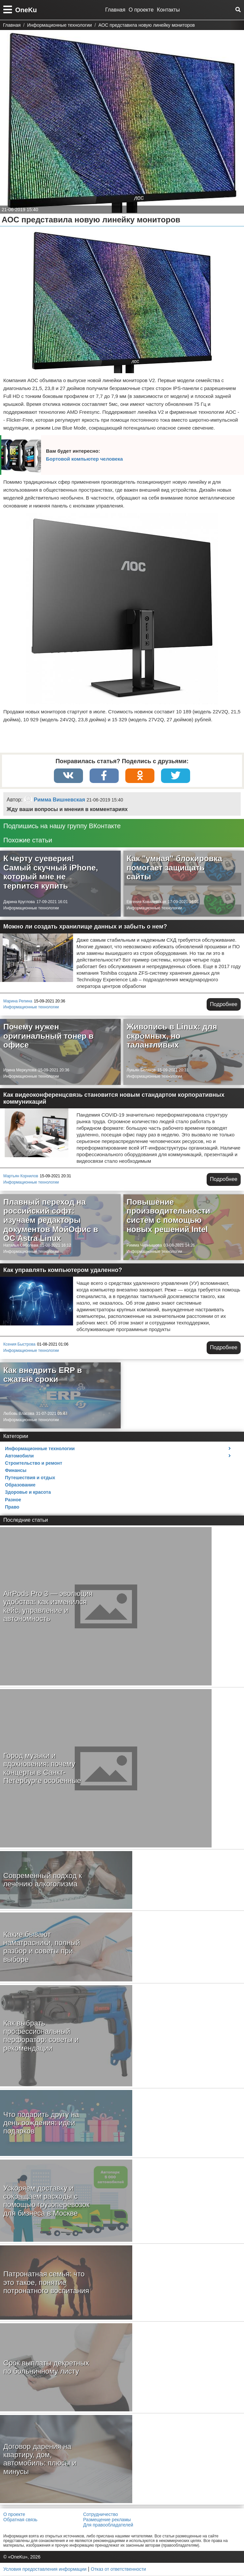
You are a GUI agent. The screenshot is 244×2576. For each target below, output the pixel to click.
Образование (20, 1485)
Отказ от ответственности (118, 2569)
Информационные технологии (31, 908)
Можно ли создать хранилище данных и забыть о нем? (85, 927)
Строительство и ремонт (33, 1463)
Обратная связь (20, 2520)
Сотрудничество (100, 2514)
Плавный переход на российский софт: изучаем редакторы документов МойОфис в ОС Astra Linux (50, 1220)
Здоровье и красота (28, 1492)
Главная (115, 10)
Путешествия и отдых (30, 1478)
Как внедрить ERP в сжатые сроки (42, 1375)
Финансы (15, 1470)
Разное (13, 1499)
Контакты (168, 10)
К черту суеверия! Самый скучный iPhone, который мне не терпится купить (50, 872)
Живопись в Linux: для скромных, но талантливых (172, 1036)
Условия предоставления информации (44, 2569)
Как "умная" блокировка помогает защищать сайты (174, 867)
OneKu (26, 10)
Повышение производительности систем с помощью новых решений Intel (168, 1215)
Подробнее (223, 1004)
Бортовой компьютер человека (84, 459)
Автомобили (19, 1456)
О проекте (141, 10)
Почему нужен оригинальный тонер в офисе (48, 1036)
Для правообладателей (108, 2525)
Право (12, 1507)
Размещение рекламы (107, 2520)
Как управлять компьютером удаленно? (62, 1270)
